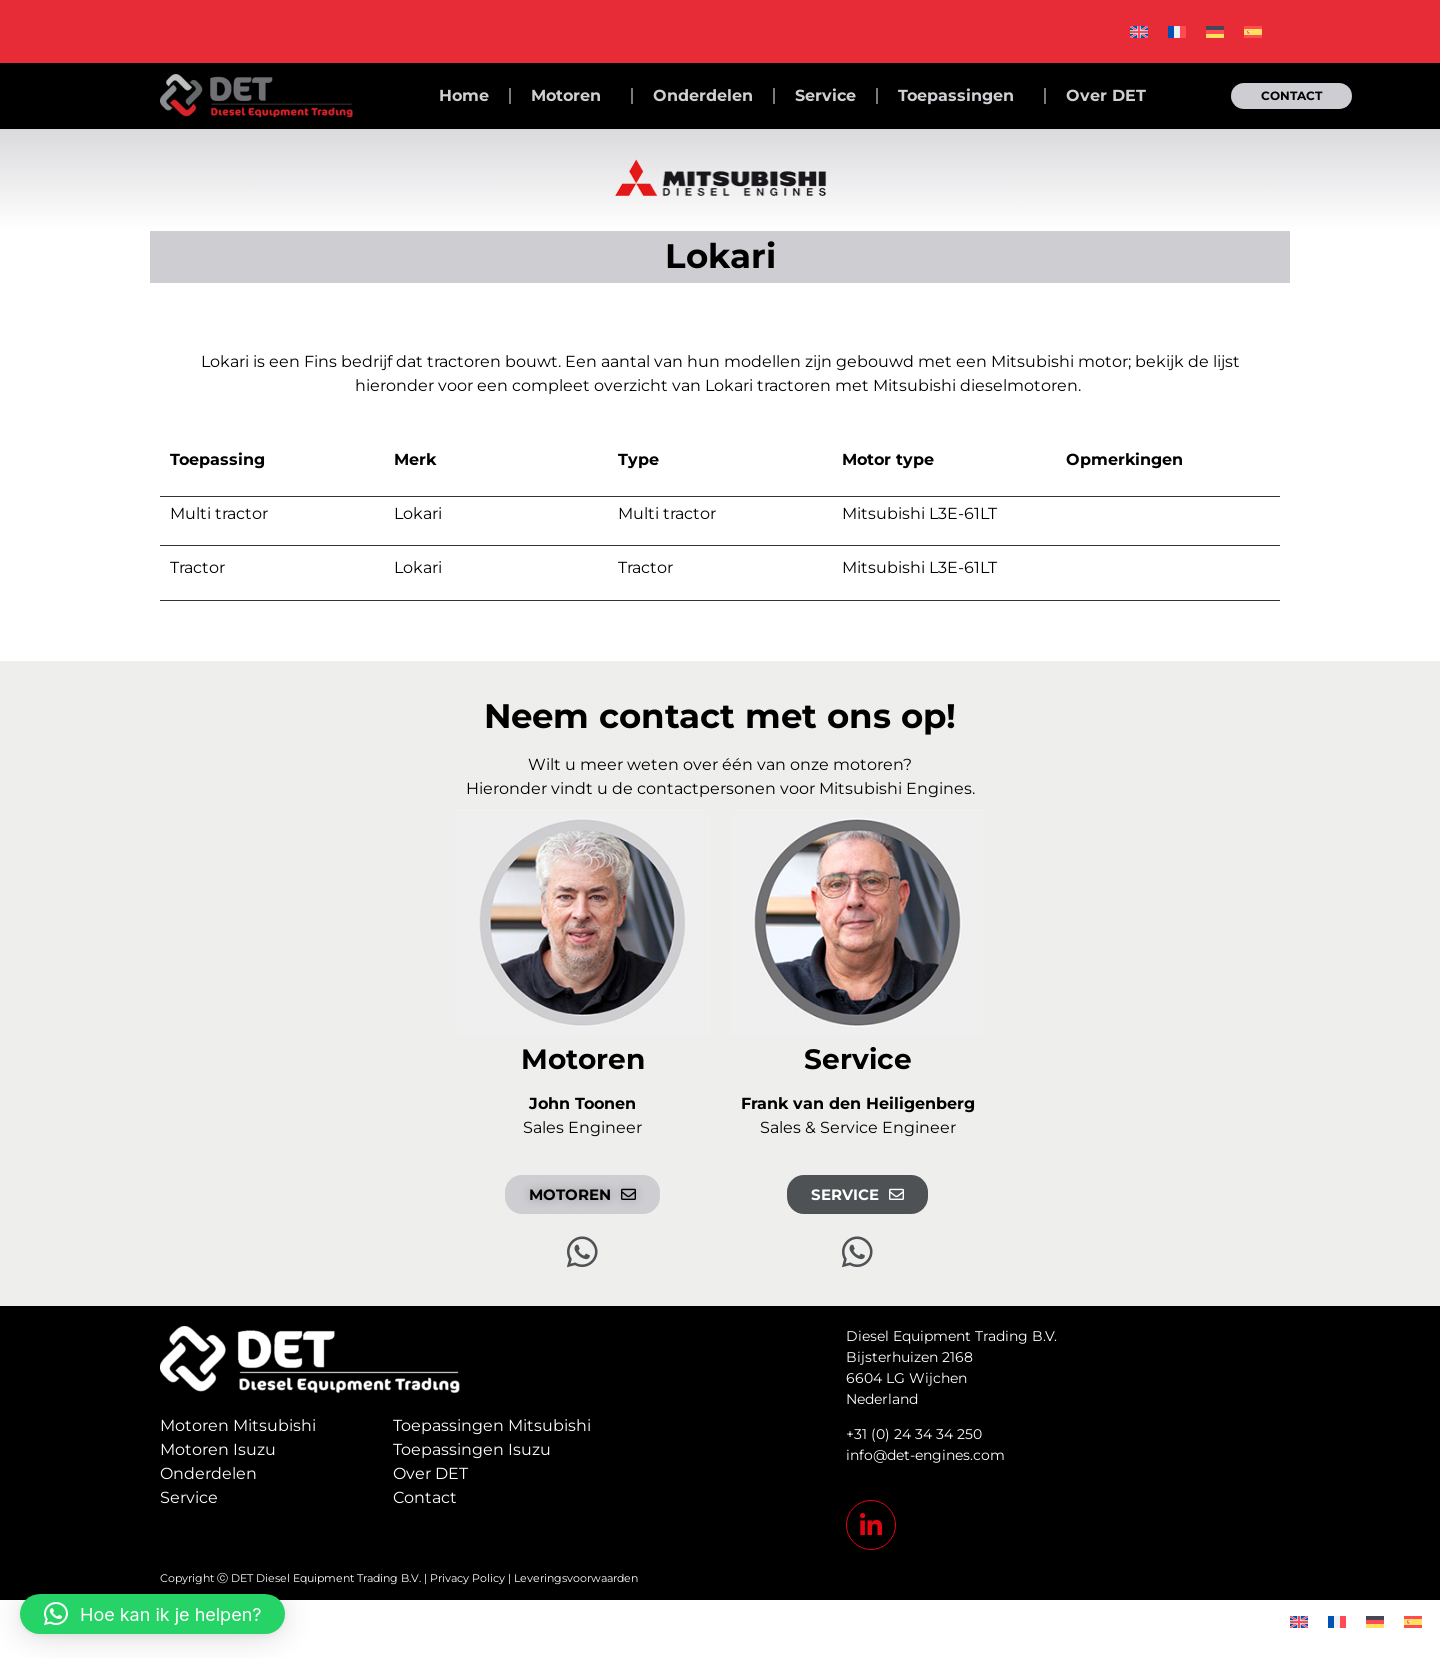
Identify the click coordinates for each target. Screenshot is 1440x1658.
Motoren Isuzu (218, 1449)
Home (464, 95)
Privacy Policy (467, 1578)
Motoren (571, 96)
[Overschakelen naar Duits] (1215, 31)
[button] (152, 1614)
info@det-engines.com (925, 1455)
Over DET (1106, 95)
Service (825, 95)
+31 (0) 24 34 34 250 (914, 1434)
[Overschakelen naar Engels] (1139, 31)
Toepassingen (961, 96)
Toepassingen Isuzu (472, 1449)
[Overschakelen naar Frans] (1177, 31)
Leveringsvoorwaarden (576, 1578)
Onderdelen (703, 95)
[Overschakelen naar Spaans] (1253, 31)
